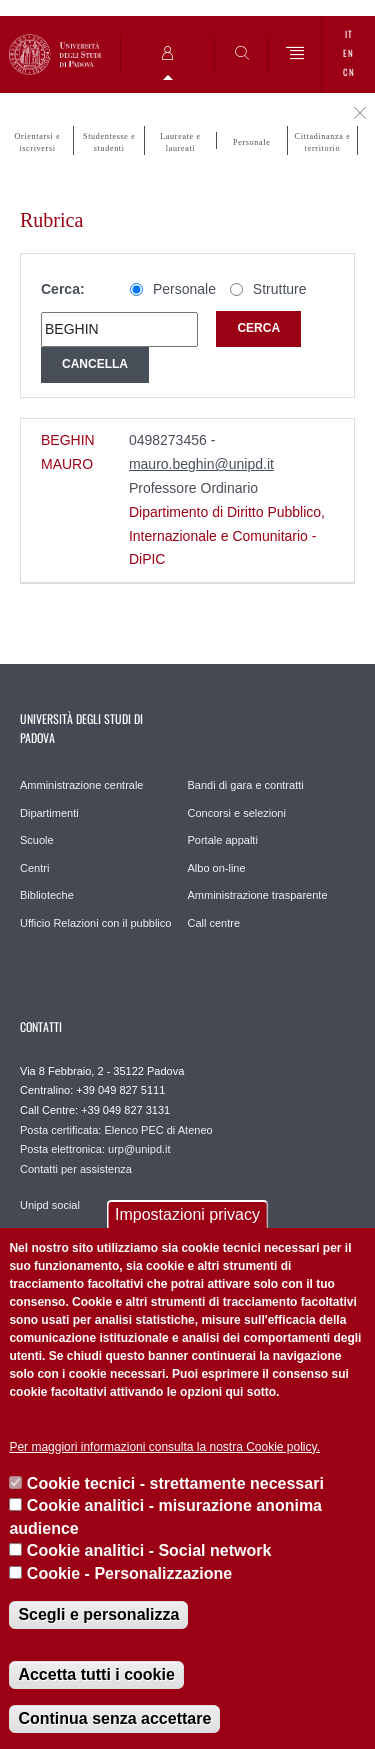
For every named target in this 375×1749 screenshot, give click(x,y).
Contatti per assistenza (76, 1169)
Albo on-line (217, 868)
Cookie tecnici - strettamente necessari (175, 1483)
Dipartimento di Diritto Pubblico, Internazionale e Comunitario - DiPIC (227, 536)
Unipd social (50, 1205)
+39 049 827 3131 (125, 1110)
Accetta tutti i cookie (96, 1674)
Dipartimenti (49, 813)
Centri (34, 868)
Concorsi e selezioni (237, 813)
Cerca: (63, 289)
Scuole (37, 840)
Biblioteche (47, 895)
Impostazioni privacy (187, 1214)
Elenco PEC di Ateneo (158, 1130)
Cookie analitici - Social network (149, 1550)
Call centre (214, 923)
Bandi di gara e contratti (246, 785)
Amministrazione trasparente (258, 895)
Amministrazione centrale (82, 785)
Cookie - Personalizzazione (129, 1573)
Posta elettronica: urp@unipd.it (95, 1149)
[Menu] (295, 54)
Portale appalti (223, 840)
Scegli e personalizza (98, 1614)
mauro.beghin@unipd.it (201, 464)
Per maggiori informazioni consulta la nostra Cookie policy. (164, 1447)
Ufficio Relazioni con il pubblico (95, 923)
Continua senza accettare (114, 1718)
